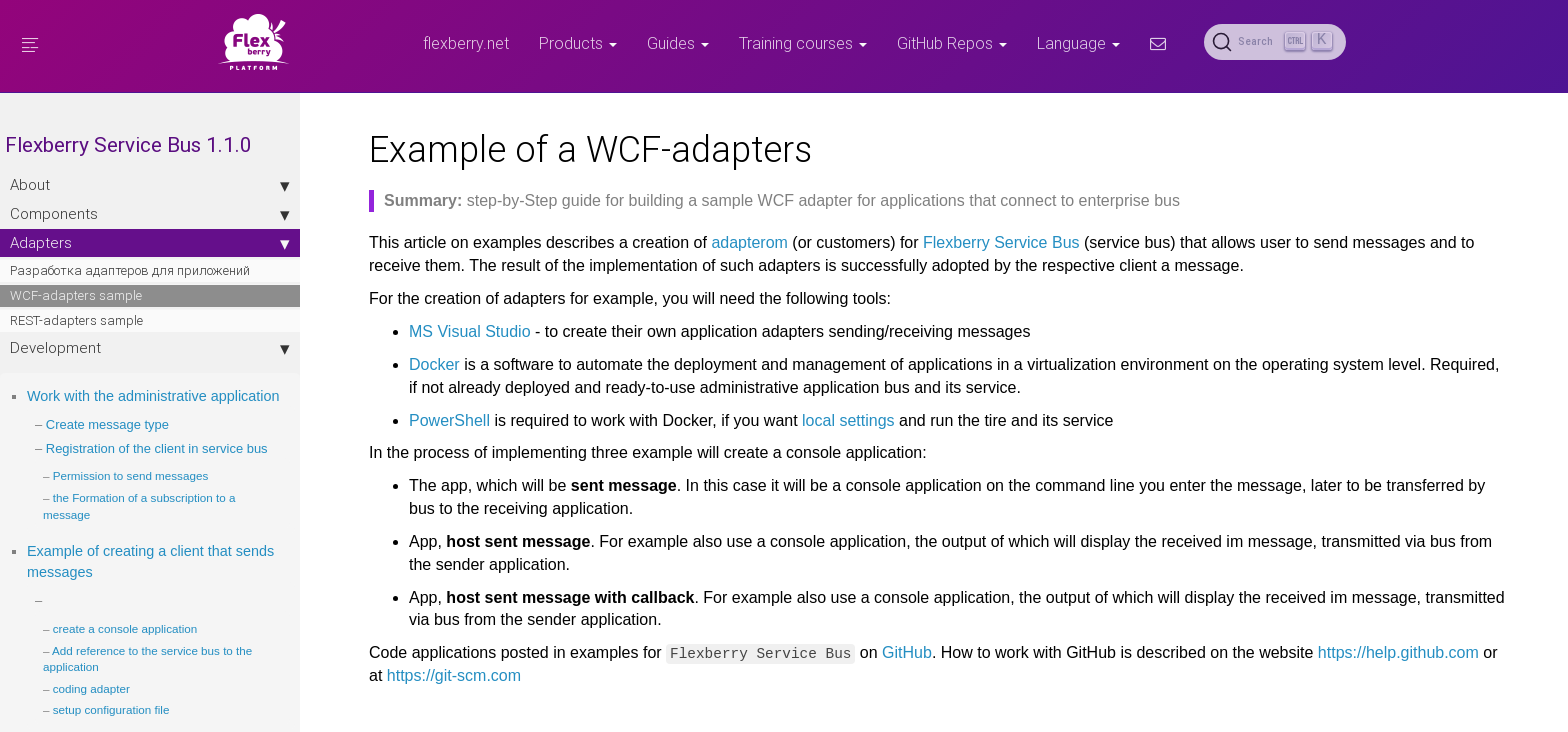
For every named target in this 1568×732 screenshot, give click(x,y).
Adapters (130, 243)
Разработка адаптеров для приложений (130, 270)
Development (130, 348)
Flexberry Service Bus (981, 242)
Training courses (803, 43)
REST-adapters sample (76, 320)
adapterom (729, 242)
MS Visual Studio (450, 331)
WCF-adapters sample (76, 295)
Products (578, 43)
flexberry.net (466, 43)
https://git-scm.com (434, 675)
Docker (414, 364)
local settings (828, 420)
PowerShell (429, 420)
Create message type (107, 445)
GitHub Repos (952, 43)
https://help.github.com (1378, 652)
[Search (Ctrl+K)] (1275, 42)
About (130, 185)
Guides (678, 43)
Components (130, 214)
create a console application (125, 667)
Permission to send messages (131, 514)
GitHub (887, 652)
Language (1078, 43)
